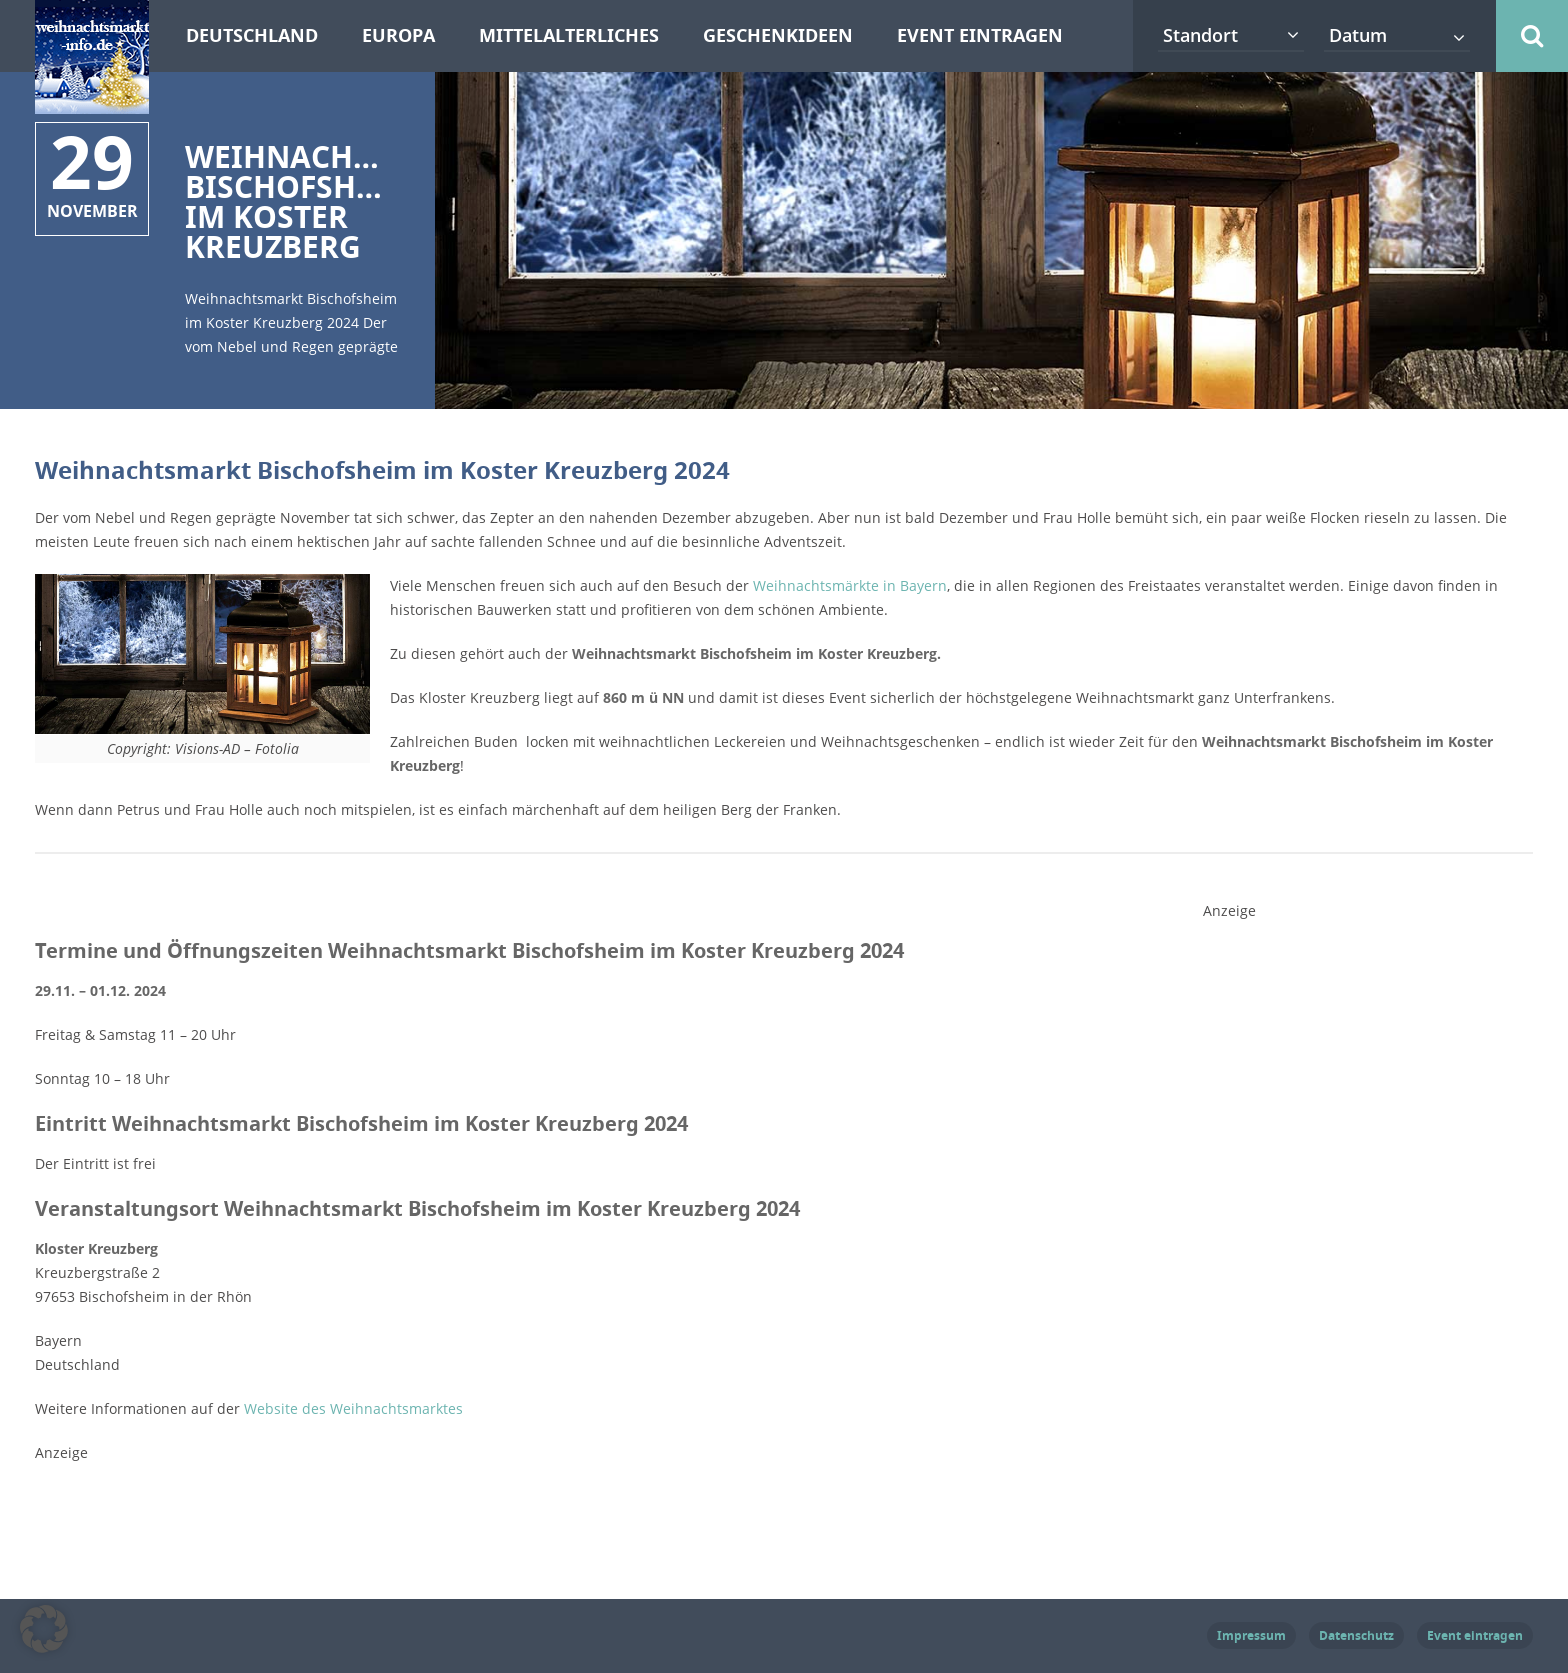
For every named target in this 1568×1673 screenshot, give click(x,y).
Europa (398, 35)
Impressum (1251, 1635)
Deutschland (252, 35)
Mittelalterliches (569, 35)
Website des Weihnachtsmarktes (353, 1408)
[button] (44, 1629)
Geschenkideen (778, 35)
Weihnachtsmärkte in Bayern (850, 585)
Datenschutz (1356, 1635)
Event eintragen (980, 35)
